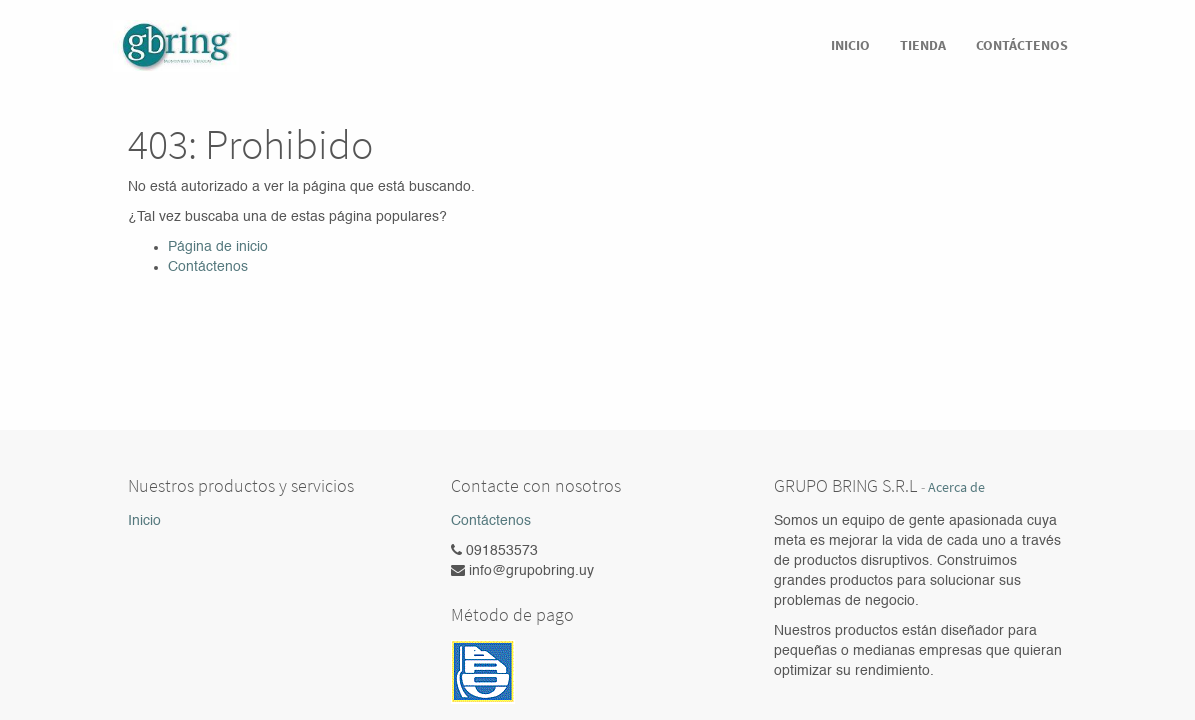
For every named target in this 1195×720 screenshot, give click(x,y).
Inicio (144, 521)
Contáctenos (208, 267)
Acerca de (956, 487)
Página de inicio (218, 247)
